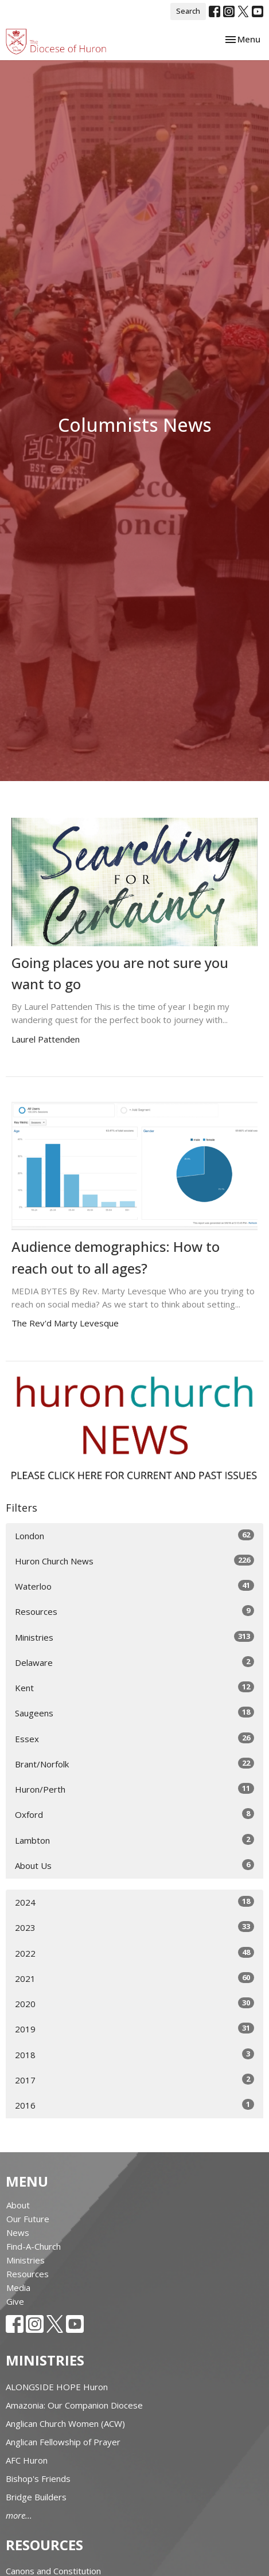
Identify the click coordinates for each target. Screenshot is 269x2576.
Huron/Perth (134, 1789)
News (17, 2232)
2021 (134, 1978)
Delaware (134, 1662)
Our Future (27, 2218)
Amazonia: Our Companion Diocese (74, 2405)
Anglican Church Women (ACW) (65, 2423)
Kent (134, 1687)
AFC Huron (27, 2460)
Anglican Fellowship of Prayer (63, 2442)
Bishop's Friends (38, 2478)
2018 (134, 2054)
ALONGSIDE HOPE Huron (57, 2386)
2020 (134, 2003)
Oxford (134, 1814)
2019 (134, 2029)
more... (19, 2515)
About (18, 2205)
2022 (134, 1953)
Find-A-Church (33, 2246)
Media (18, 2287)
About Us (134, 1865)
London (134, 1535)
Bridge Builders (36, 2497)
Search (188, 11)
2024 (134, 1902)
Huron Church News (134, 1561)
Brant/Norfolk (134, 1764)
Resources (134, 1611)
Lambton (134, 1840)
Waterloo (134, 1586)
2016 (134, 2105)
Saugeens (134, 1713)
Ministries (134, 1637)
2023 (134, 1927)
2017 (134, 2080)
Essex (134, 1738)
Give (15, 2301)
